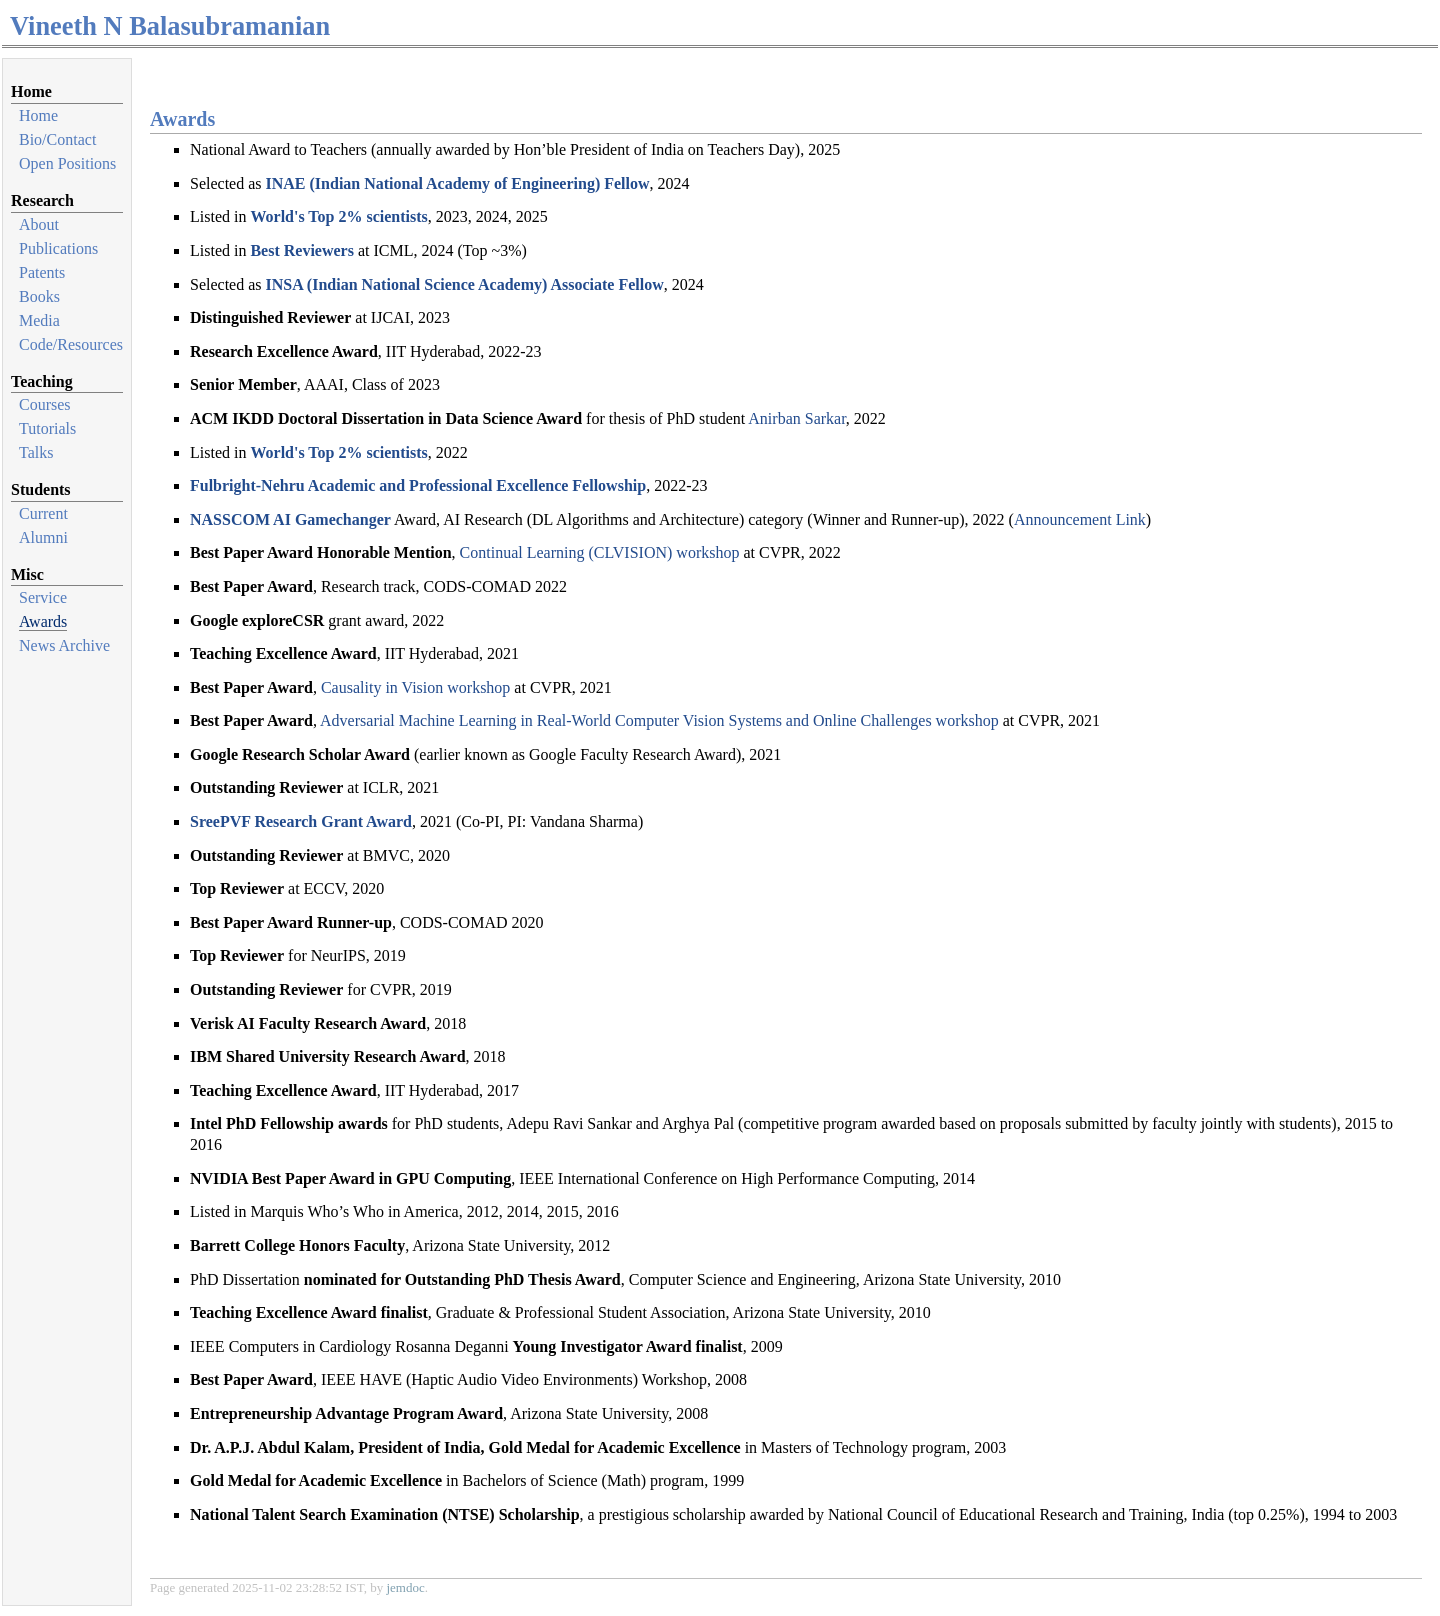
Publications (58, 248)
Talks (36, 452)
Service (43, 597)
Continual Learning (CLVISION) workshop (600, 552)
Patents (42, 272)
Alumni (43, 537)
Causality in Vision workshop (415, 687)
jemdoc (405, 1587)
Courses (45, 404)
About (39, 224)
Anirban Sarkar (797, 418)
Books (39, 296)
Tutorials (47, 428)
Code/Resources (71, 344)
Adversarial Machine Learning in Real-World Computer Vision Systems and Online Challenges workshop (659, 720)
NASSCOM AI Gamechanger (290, 519)
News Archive (64, 645)
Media (39, 320)
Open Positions (67, 163)
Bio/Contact (57, 139)
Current (43, 513)
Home (38, 115)
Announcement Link (1080, 519)
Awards (43, 621)
